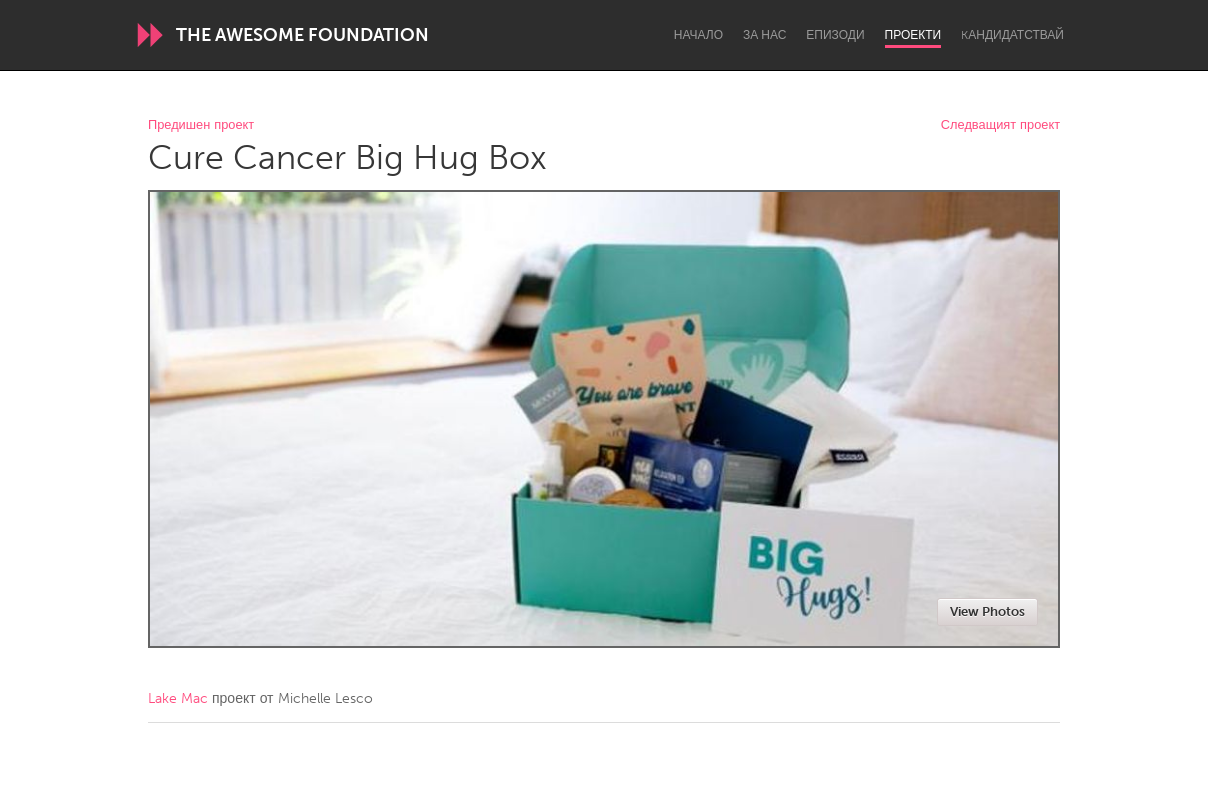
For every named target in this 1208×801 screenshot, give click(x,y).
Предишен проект (201, 125)
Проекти (913, 35)
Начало (698, 35)
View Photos (987, 611)
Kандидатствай (1012, 35)
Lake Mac (178, 698)
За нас (764, 35)
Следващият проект (1000, 125)
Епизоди (835, 35)
